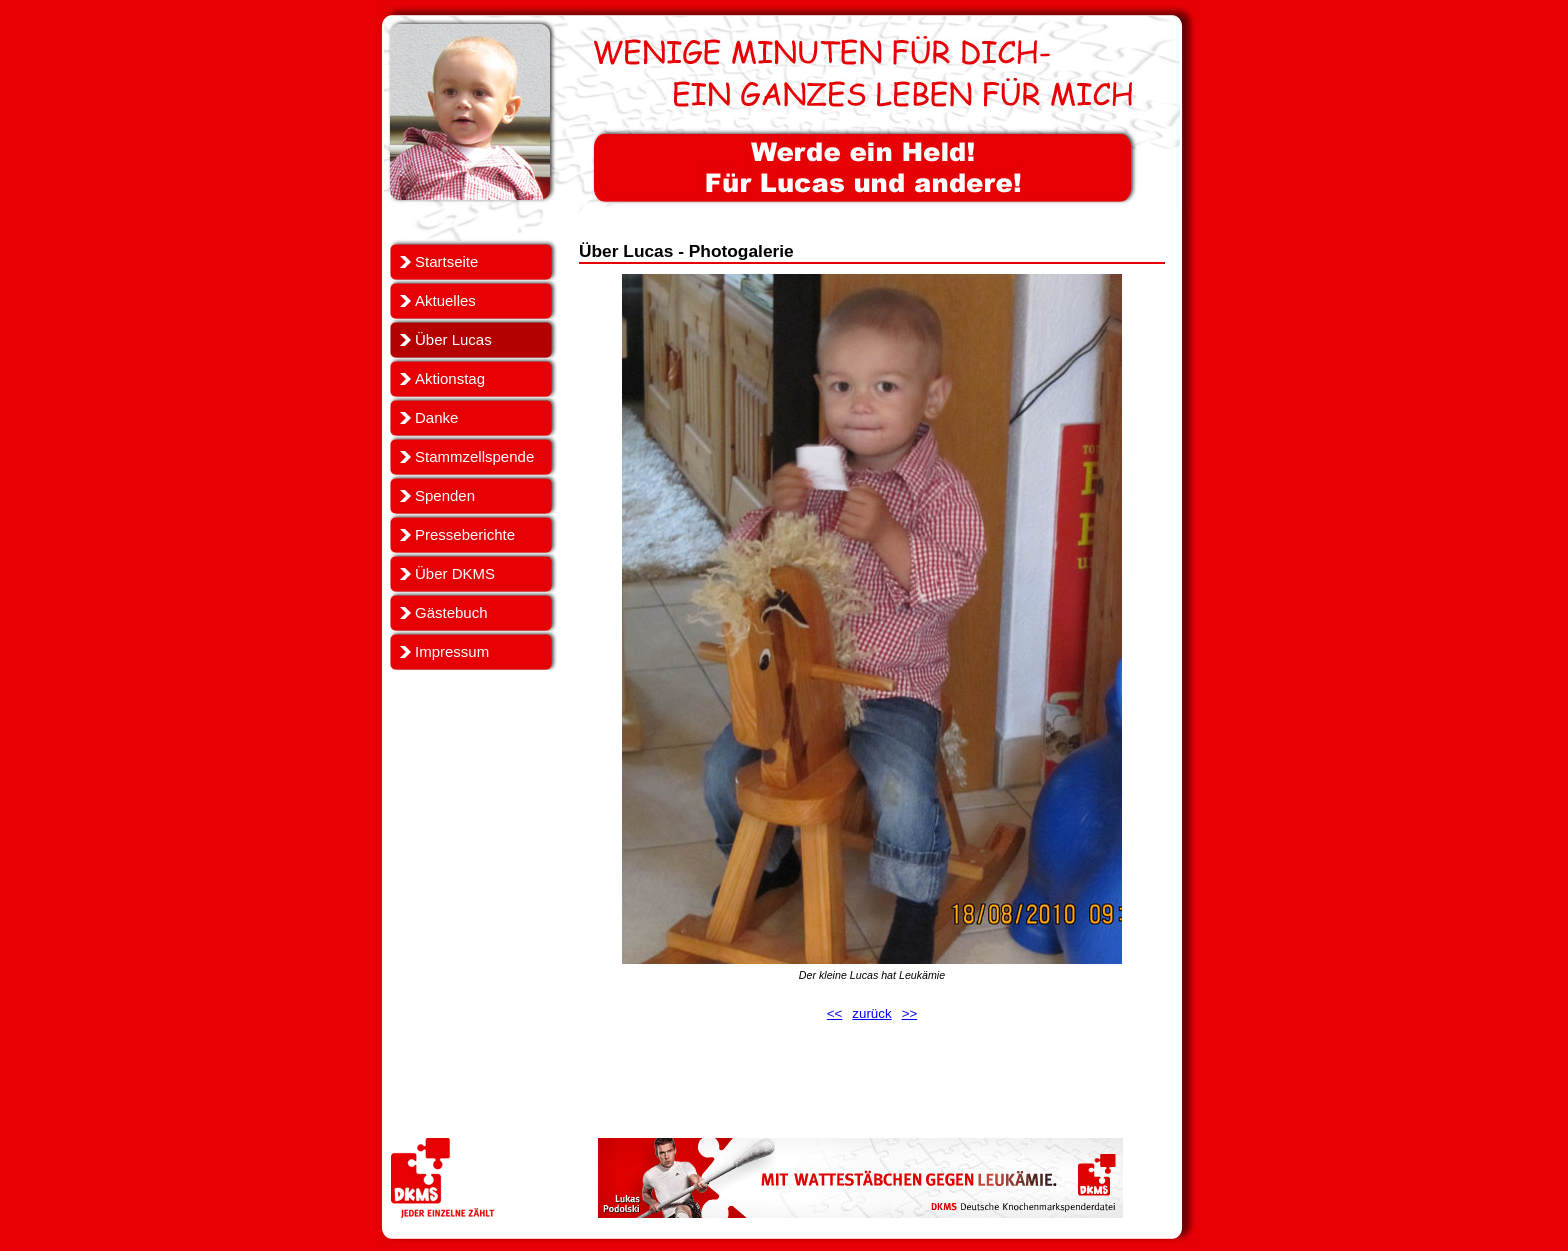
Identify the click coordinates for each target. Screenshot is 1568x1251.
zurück (871, 1013)
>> (910, 1013)
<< (835, 1013)
